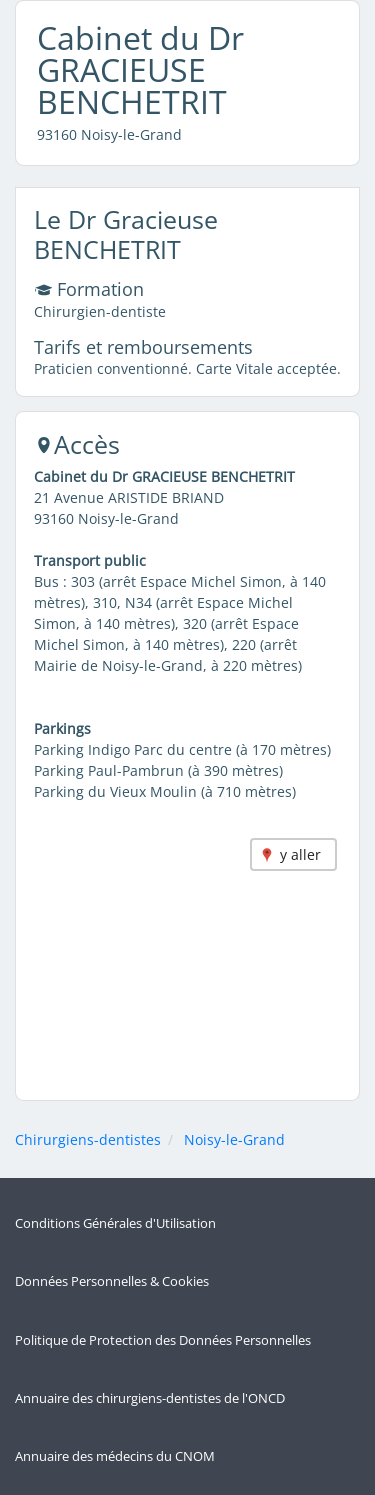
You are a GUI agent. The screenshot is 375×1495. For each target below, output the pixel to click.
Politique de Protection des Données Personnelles (163, 1340)
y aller (300, 854)
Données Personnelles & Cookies (112, 1281)
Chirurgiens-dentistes (88, 1139)
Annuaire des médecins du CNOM (115, 1456)
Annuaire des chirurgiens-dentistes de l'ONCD (150, 1398)
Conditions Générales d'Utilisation (115, 1223)
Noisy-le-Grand (234, 1139)
